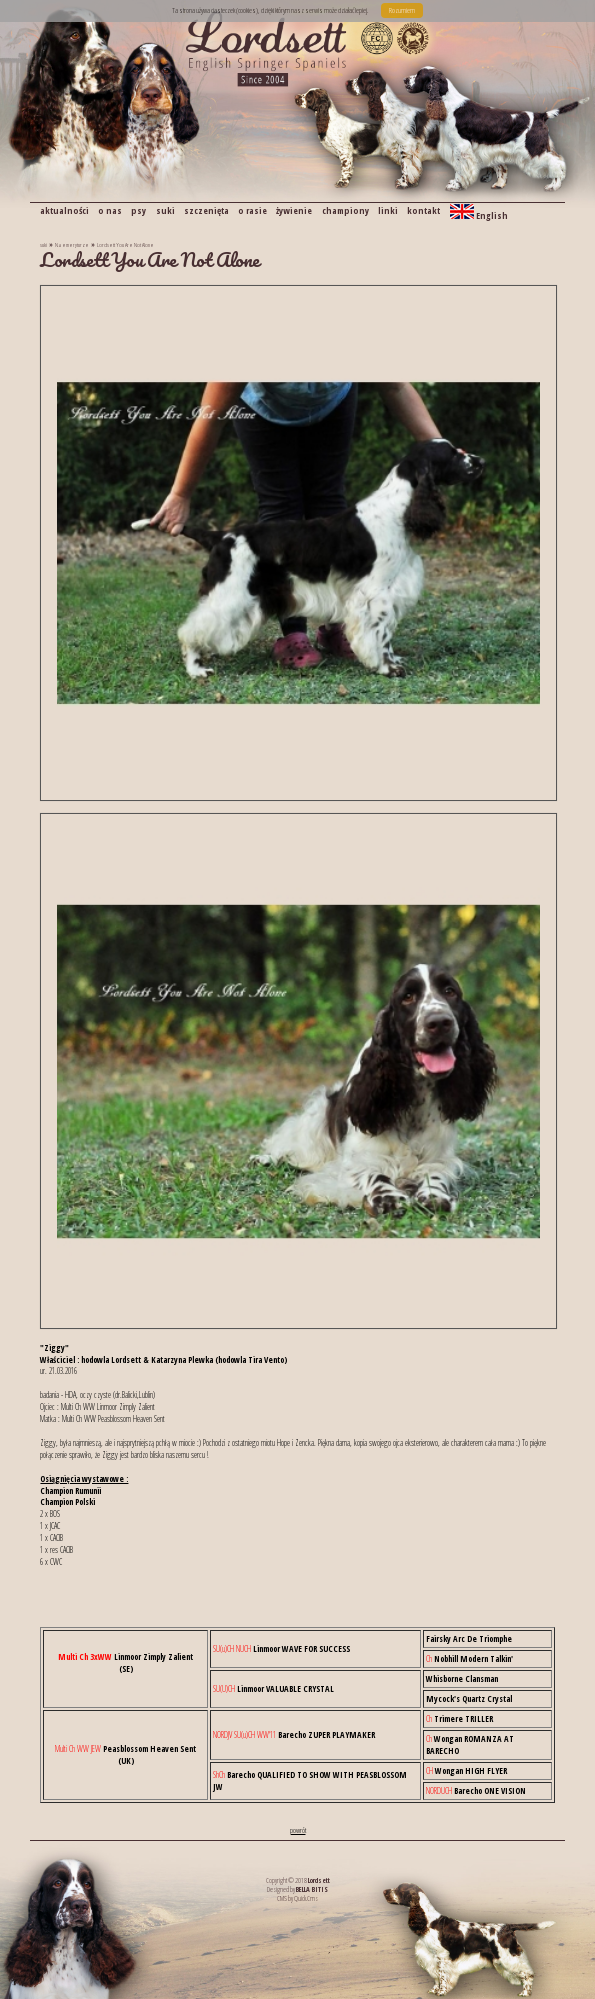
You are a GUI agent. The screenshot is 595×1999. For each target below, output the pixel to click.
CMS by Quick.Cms (297, 1898)
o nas (110, 210)
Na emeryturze (72, 244)
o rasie (252, 210)
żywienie (294, 210)
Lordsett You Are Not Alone (125, 244)
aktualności (64, 210)
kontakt (423, 210)
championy (345, 210)
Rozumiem (402, 10)
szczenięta (206, 210)
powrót (298, 1830)
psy (138, 210)
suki (165, 210)
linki (388, 210)
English (479, 213)
